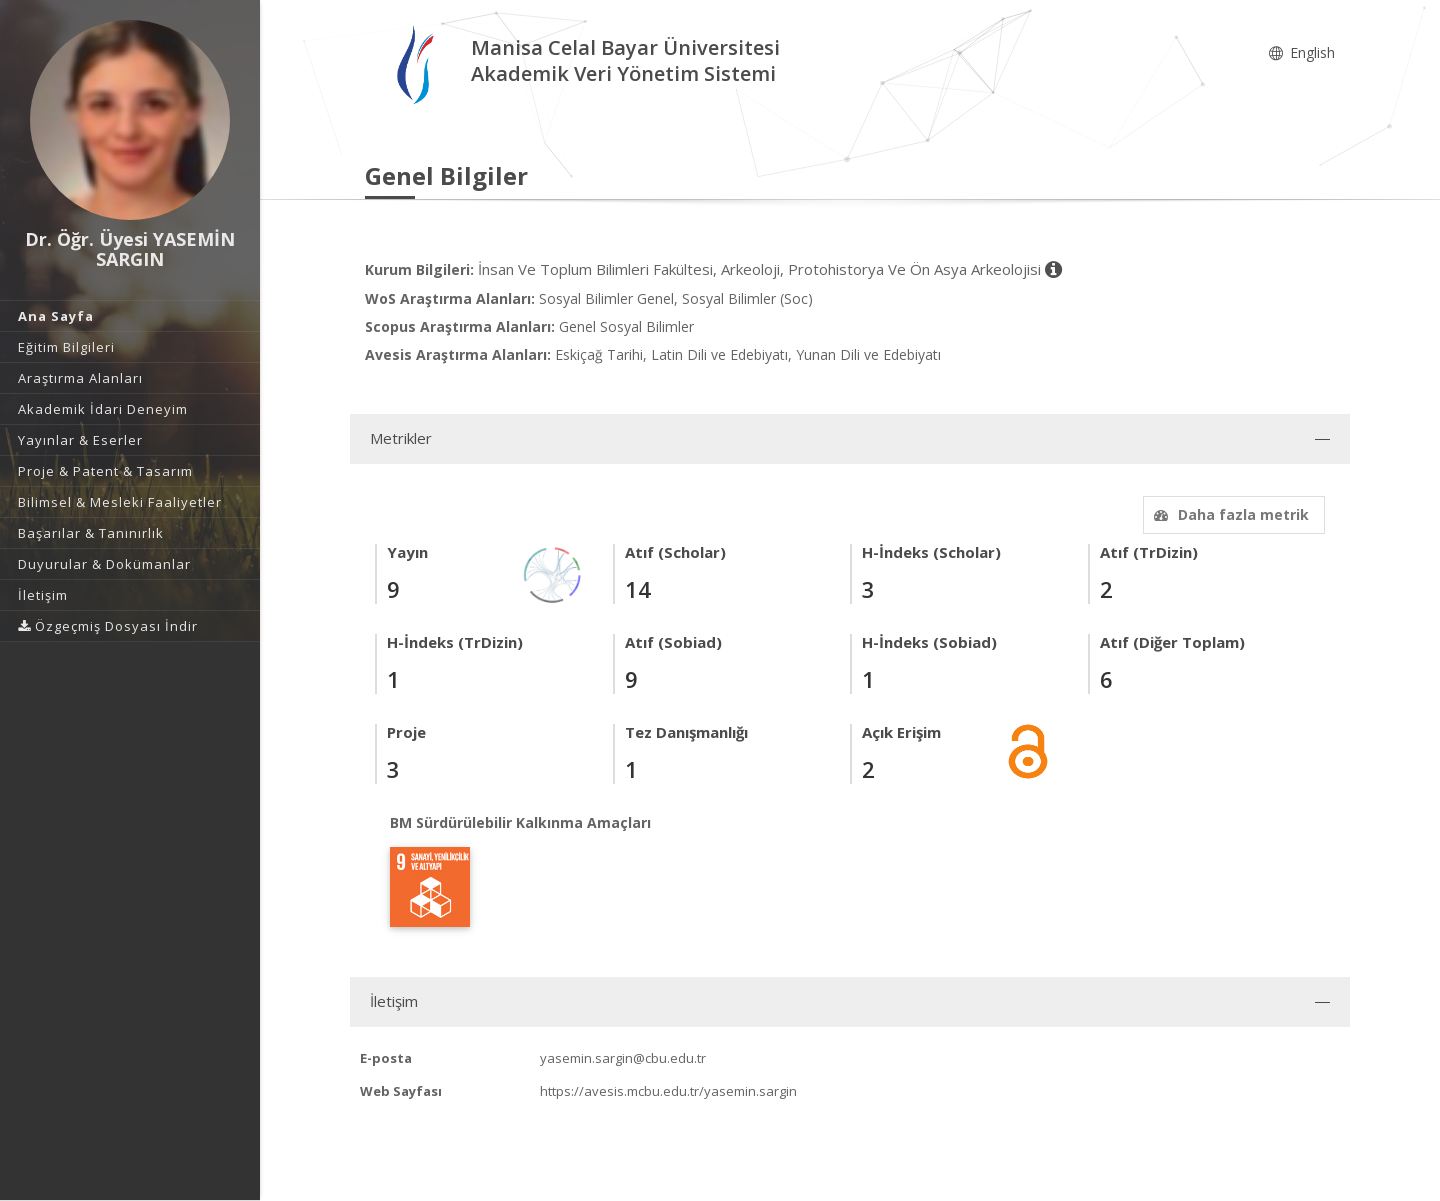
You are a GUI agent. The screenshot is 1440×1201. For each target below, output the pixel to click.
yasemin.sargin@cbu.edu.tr (623, 1058)
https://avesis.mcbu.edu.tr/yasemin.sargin (668, 1091)
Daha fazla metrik (1229, 514)
